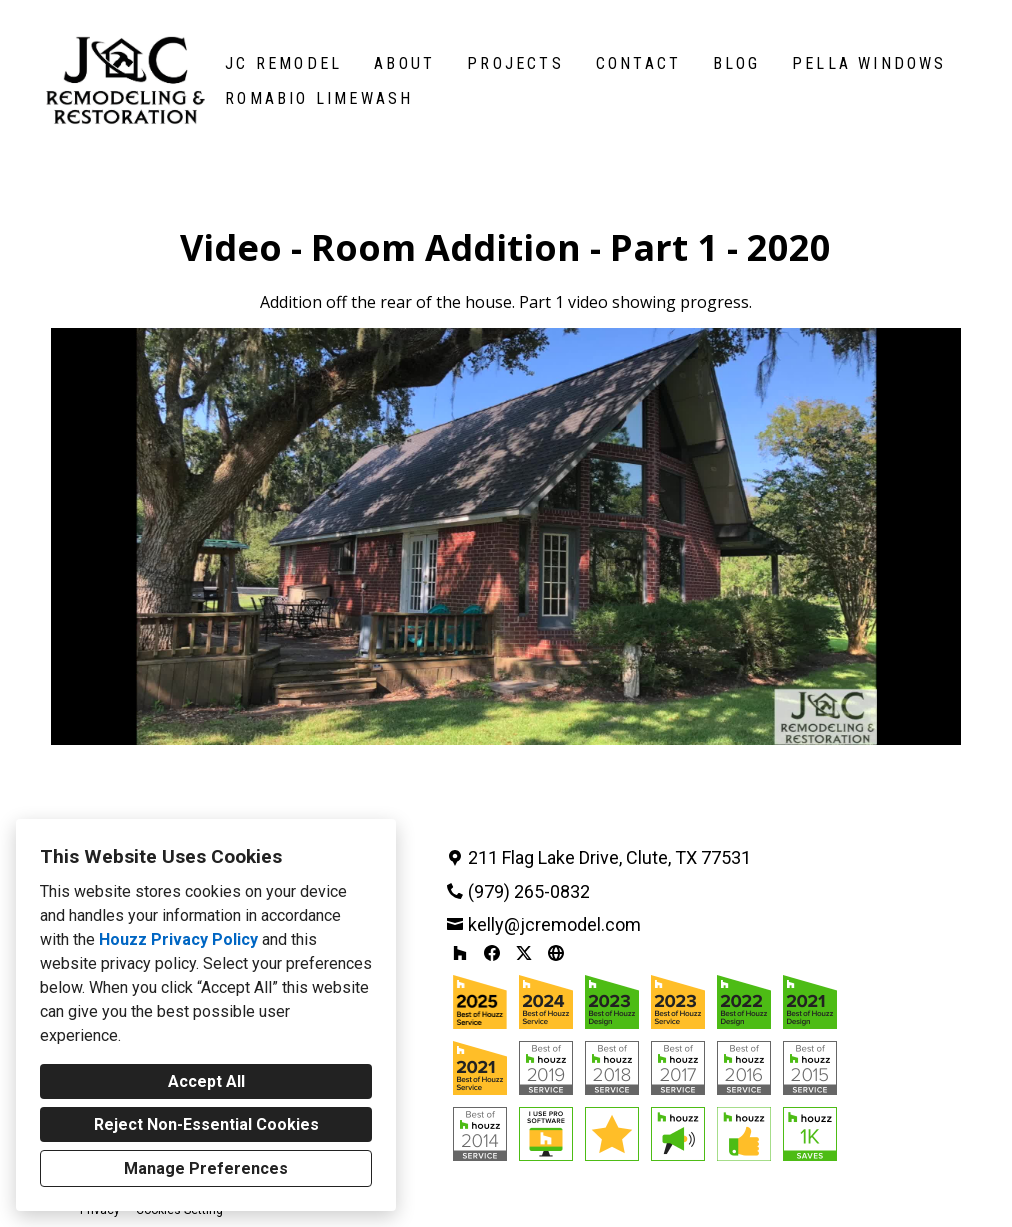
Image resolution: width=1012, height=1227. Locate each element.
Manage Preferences (206, 1168)
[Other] (556, 953)
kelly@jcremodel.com (554, 924)
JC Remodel (283, 63)
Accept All (206, 1081)
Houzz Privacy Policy (178, 939)
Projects (515, 63)
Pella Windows (869, 63)
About (404, 63)
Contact (638, 63)
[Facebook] (492, 953)
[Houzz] (460, 953)
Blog (736, 63)
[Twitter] (524, 953)
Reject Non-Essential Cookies (206, 1124)
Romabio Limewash (319, 98)
